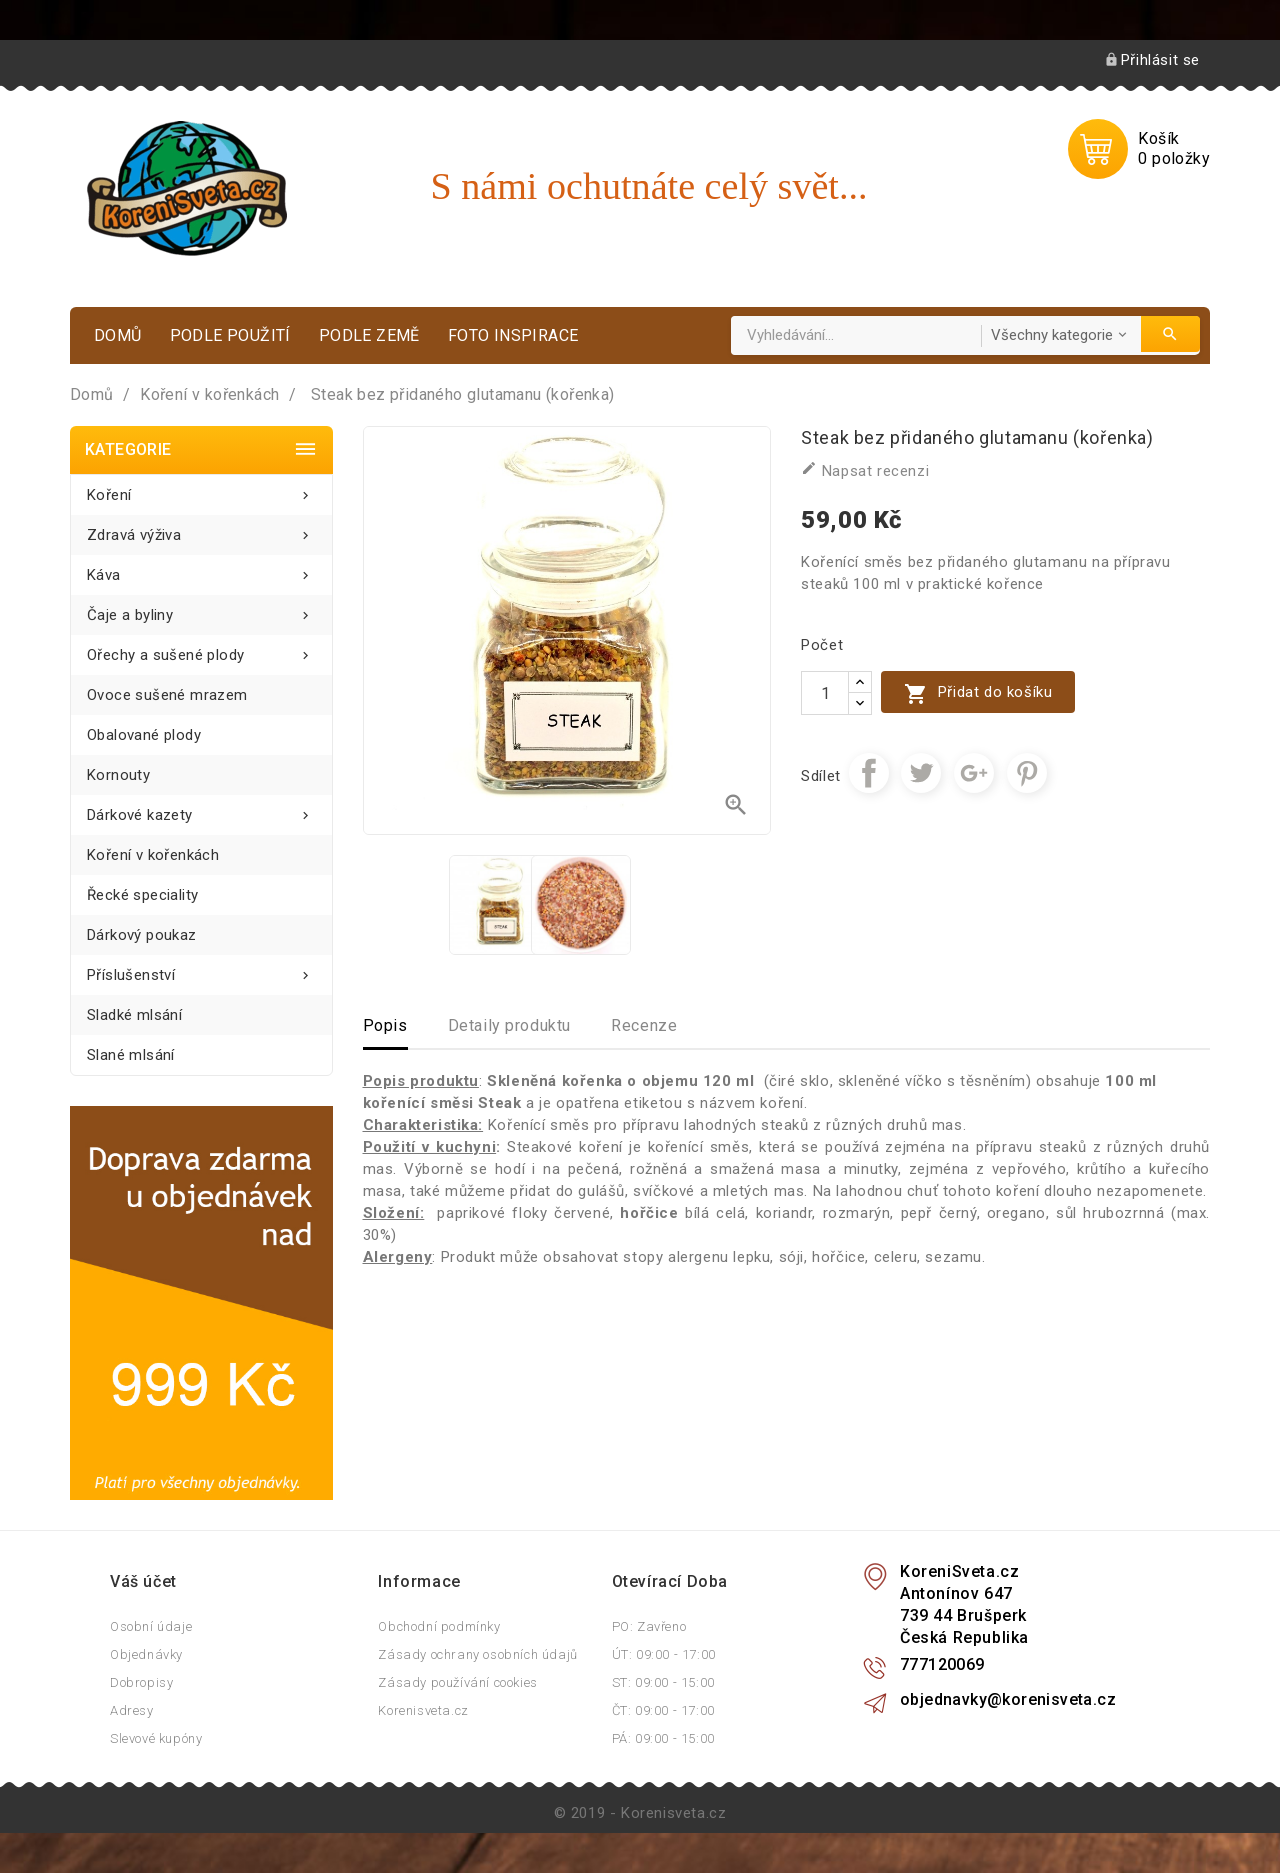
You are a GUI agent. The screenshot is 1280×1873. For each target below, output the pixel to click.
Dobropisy (141, 1682)
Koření (201, 489)
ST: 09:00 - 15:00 (663, 1682)
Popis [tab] (385, 1025)
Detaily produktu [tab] (510, 1025)
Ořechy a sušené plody (201, 649)
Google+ (974, 773)
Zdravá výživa (201, 529)
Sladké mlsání (134, 1015)
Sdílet (869, 773)
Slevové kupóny (156, 1738)
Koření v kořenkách (153, 855)
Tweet (921, 773)
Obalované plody (144, 735)
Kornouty (118, 775)
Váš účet (143, 1581)
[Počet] (825, 693)
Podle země (369, 335)
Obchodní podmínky (439, 1626)
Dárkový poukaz (142, 935)
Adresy (132, 1710)
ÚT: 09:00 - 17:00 (664, 1654)
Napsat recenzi (865, 470)
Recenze (644, 1025)
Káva (201, 569)
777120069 (942, 1664)
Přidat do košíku (978, 693)
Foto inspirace (513, 335)
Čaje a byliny (201, 609)
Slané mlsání (131, 1055)
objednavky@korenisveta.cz (1008, 1699)
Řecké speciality (142, 895)
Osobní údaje (151, 1626)
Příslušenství (201, 969)
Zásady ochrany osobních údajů (477, 1654)
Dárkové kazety (201, 809)
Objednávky (146, 1654)
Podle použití (230, 335)
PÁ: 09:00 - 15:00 (663, 1738)
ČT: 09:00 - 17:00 (663, 1710)
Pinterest (1027, 773)
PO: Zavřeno (649, 1626)
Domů (118, 335)
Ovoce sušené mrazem (167, 695)
